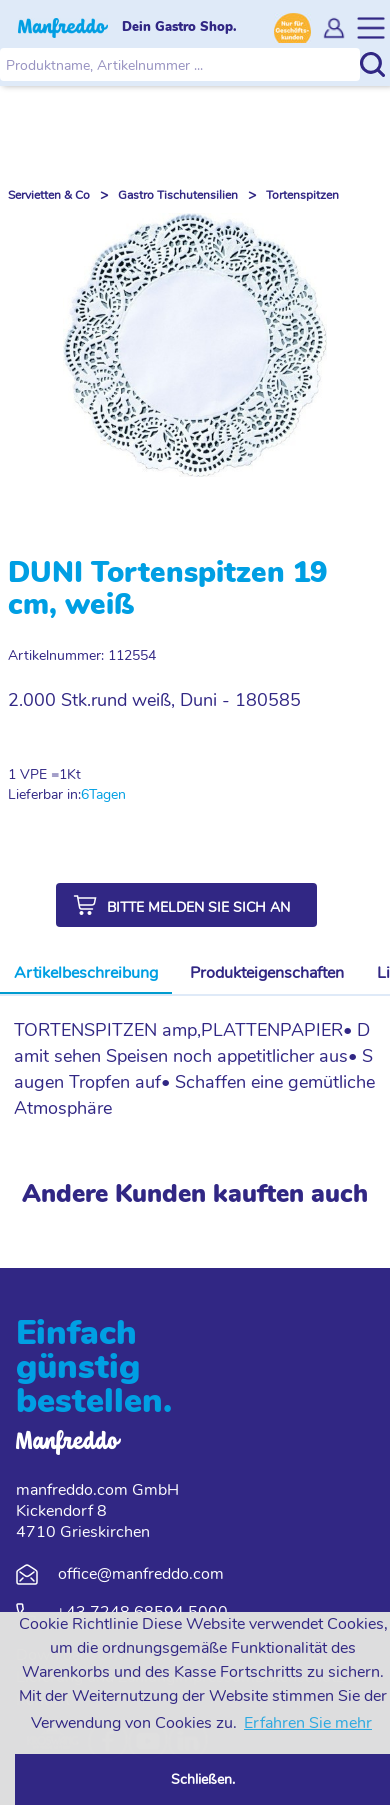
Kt (74, 774)
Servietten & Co (49, 195)
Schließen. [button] (203, 1779)
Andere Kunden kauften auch (195, 1194)
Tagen (107, 794)
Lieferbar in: (44, 794)
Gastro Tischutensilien (178, 195)
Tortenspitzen (302, 195)
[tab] (86, 974)
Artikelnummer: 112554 (82, 655)
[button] (186, 905)
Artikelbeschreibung (86, 973)
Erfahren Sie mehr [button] (308, 1723)
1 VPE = (33, 774)
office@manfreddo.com (141, 1574)
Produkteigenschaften (267, 973)
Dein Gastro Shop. (179, 27)
